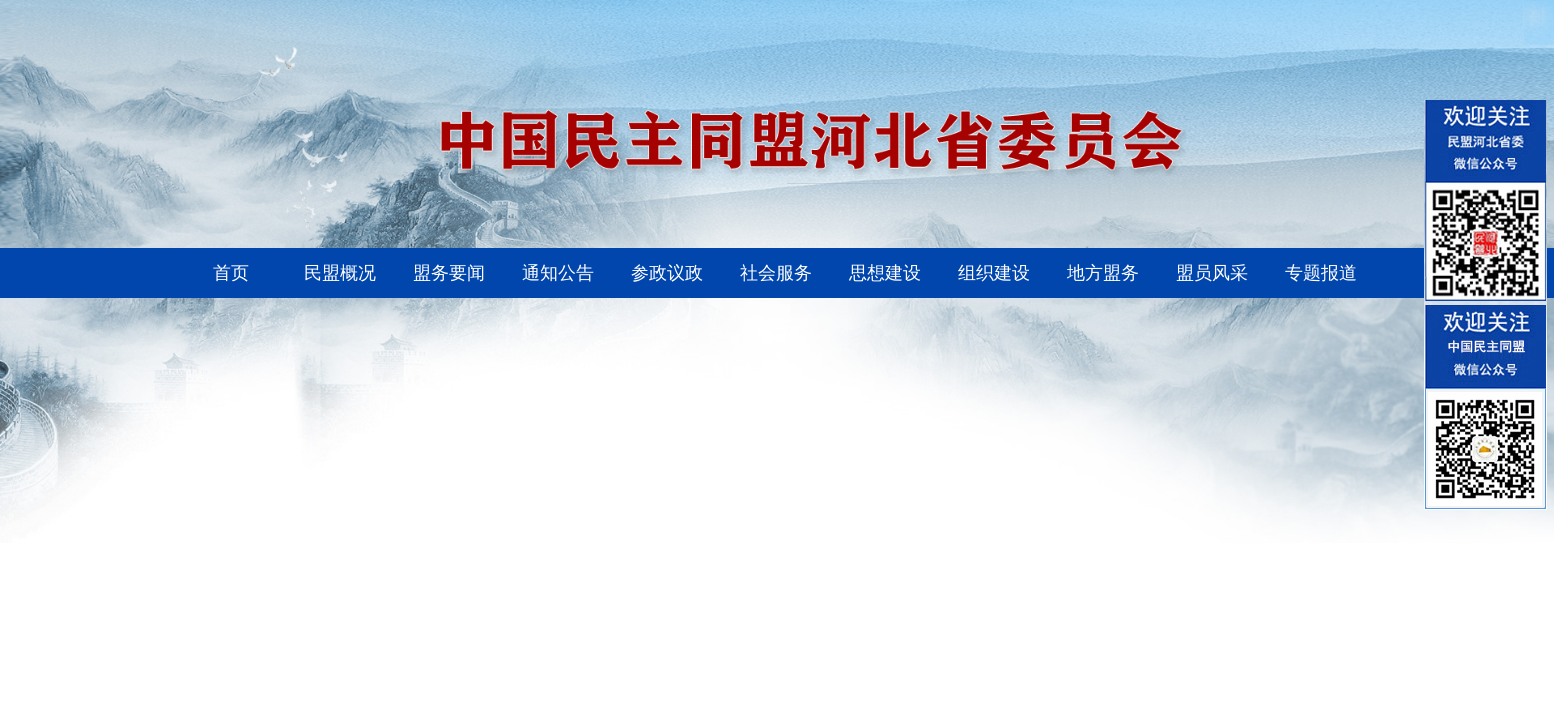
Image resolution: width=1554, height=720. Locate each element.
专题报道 (1321, 273)
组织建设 (994, 273)
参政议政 (667, 273)
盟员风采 (1212, 273)
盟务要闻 (449, 273)
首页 (231, 273)
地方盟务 (1103, 273)
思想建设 (885, 273)
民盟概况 (340, 273)
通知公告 (558, 273)
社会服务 (776, 273)
